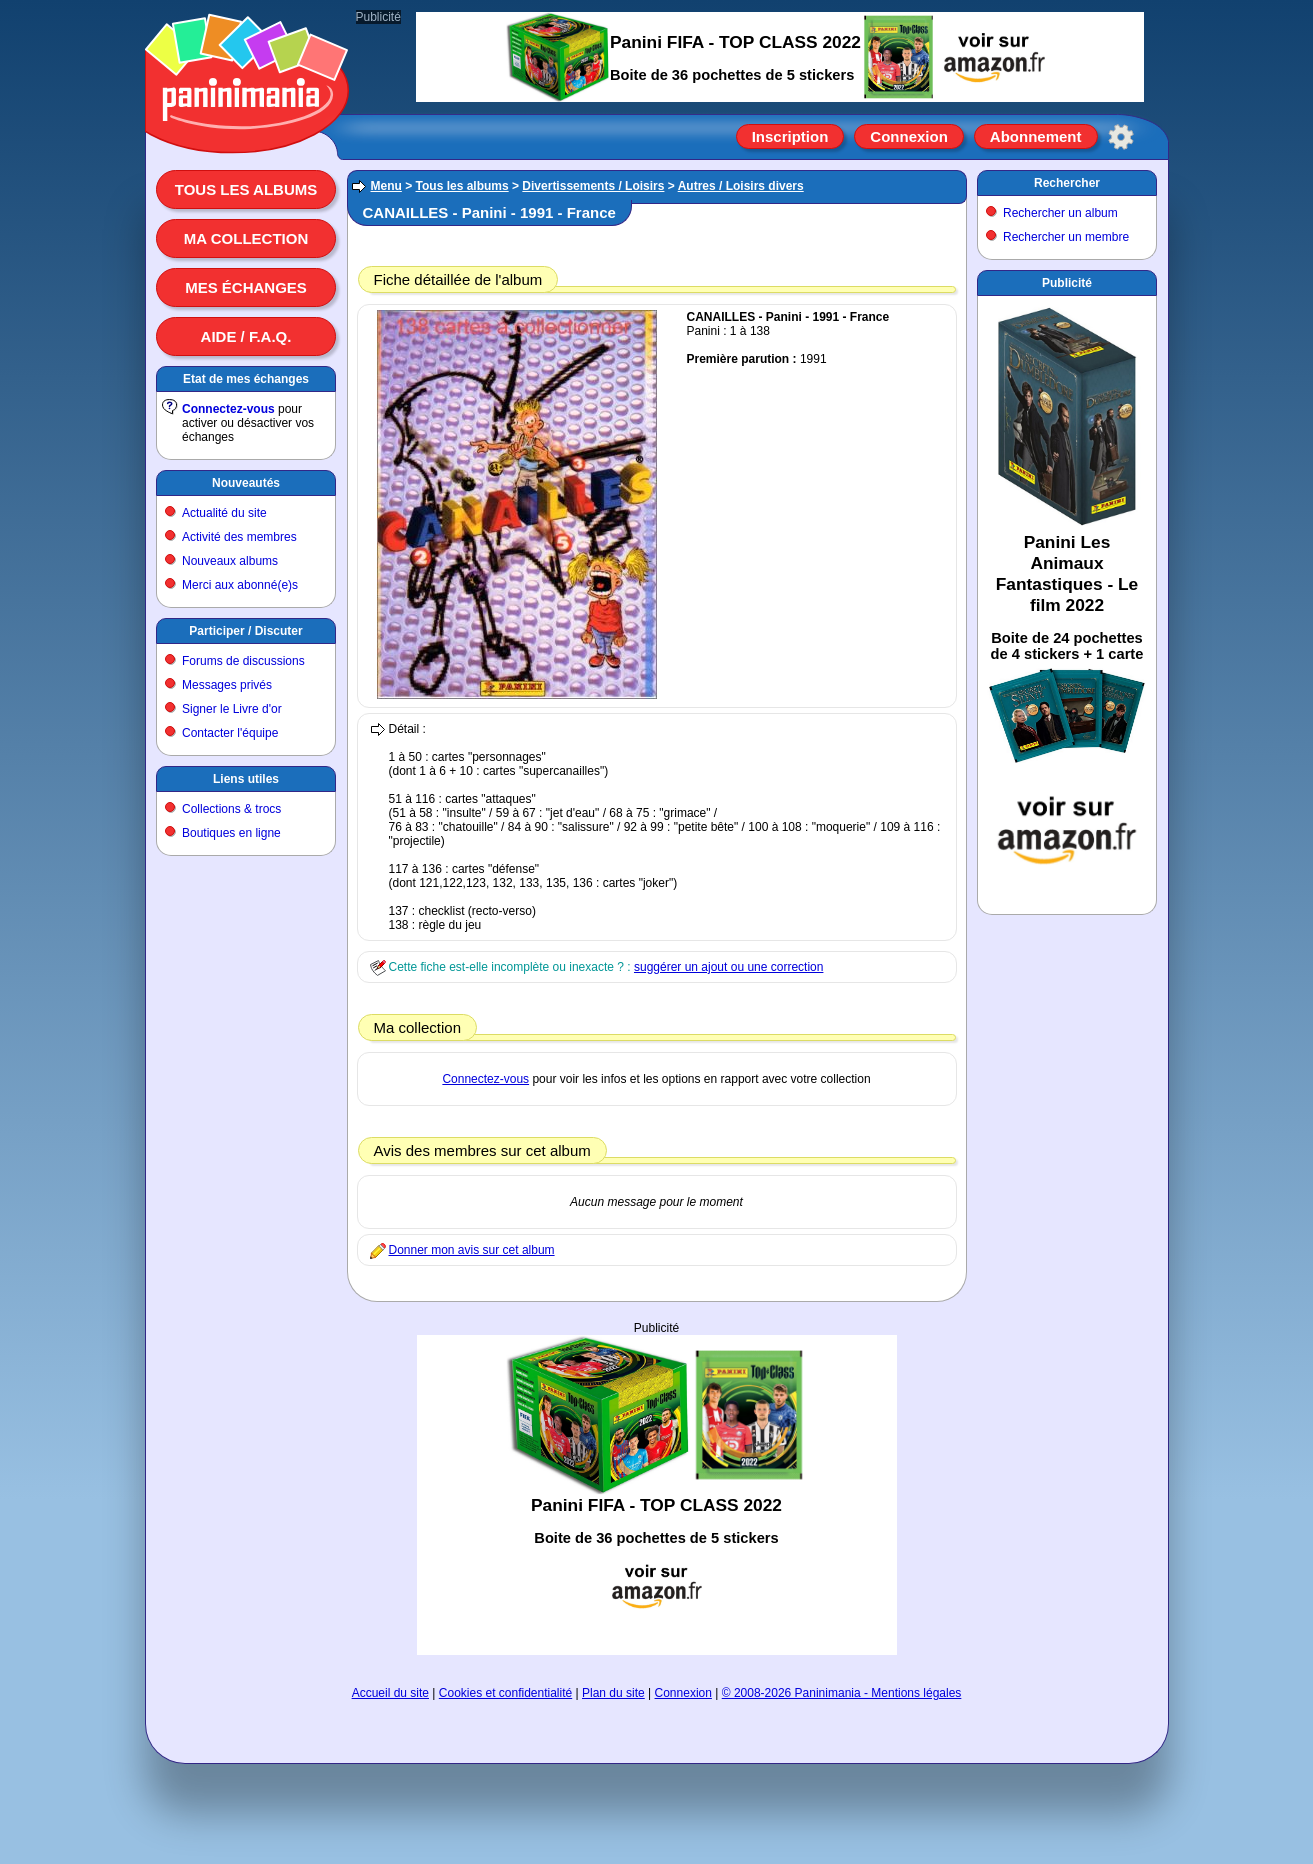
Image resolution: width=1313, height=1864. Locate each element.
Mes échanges (246, 287)
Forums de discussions (243, 661)
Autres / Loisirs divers (741, 186)
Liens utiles (246, 779)
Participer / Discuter (245, 631)
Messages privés (227, 685)
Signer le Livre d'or (232, 709)
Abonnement (1036, 136)
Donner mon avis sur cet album (472, 1250)
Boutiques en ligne (231, 833)
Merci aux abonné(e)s (240, 585)
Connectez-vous (228, 409)
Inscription (790, 136)
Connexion (909, 136)
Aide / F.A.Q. (246, 336)
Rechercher (1067, 183)
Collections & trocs (231, 809)
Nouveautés (246, 483)
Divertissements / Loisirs (593, 186)
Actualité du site (224, 513)
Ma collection (246, 238)
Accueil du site (390, 1693)
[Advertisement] (657, 1495)
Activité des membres (239, 537)
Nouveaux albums (230, 561)
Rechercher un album (1060, 213)
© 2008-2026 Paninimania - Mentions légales (842, 1693)
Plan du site (613, 1693)
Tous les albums (246, 189)
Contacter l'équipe (230, 733)
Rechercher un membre (1066, 237)
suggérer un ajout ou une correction (728, 967)
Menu (386, 186)
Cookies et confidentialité (505, 1693)
